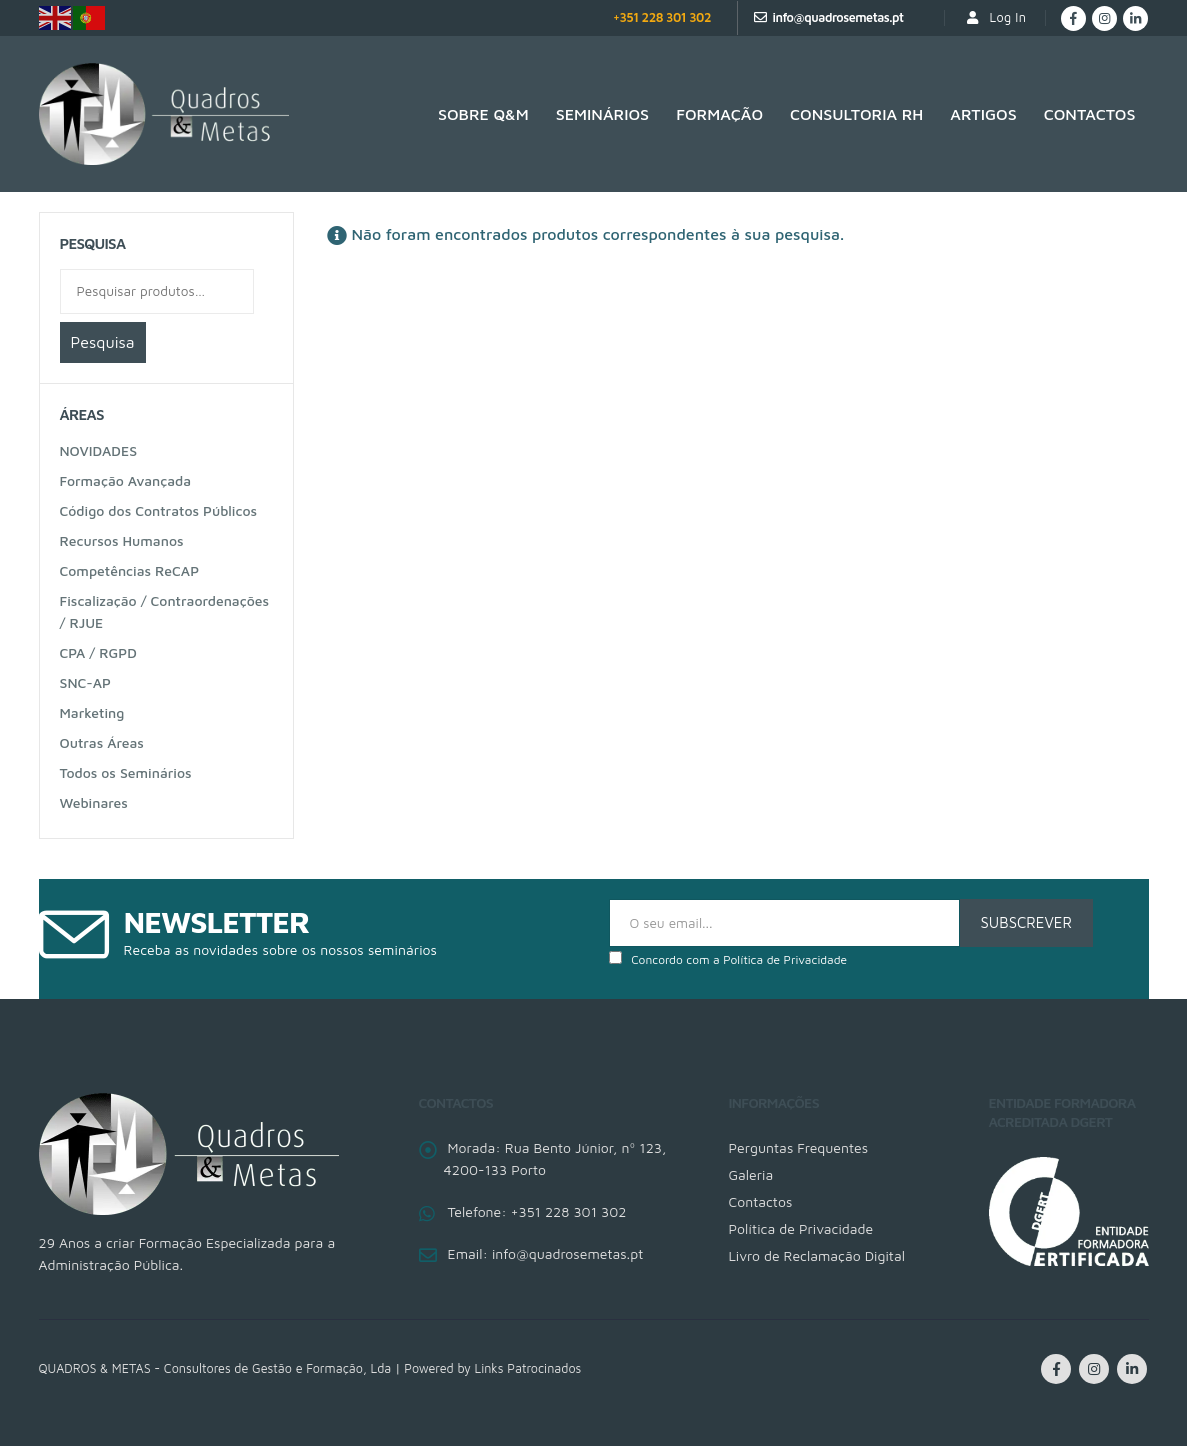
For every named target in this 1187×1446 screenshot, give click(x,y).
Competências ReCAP (130, 570)
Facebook (1056, 1369)
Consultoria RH (856, 114)
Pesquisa (103, 342)
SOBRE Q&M (483, 114)
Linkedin (1132, 1369)
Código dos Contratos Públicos (159, 510)
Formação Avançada (126, 480)
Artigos (983, 114)
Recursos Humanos (122, 540)
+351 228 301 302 (662, 17)
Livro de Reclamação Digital (817, 1255)
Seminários (602, 114)
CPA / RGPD (98, 652)
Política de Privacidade (785, 959)
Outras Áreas (102, 742)
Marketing (92, 712)
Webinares (94, 802)
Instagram (1094, 1369)
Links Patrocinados (528, 1368)
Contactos (1090, 114)
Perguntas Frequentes (799, 1147)
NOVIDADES (99, 450)
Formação (719, 114)
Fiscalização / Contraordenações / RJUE (165, 611)
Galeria (751, 1174)
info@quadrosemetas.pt (837, 17)
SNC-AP (85, 682)
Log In (995, 17)
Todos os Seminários (126, 772)
